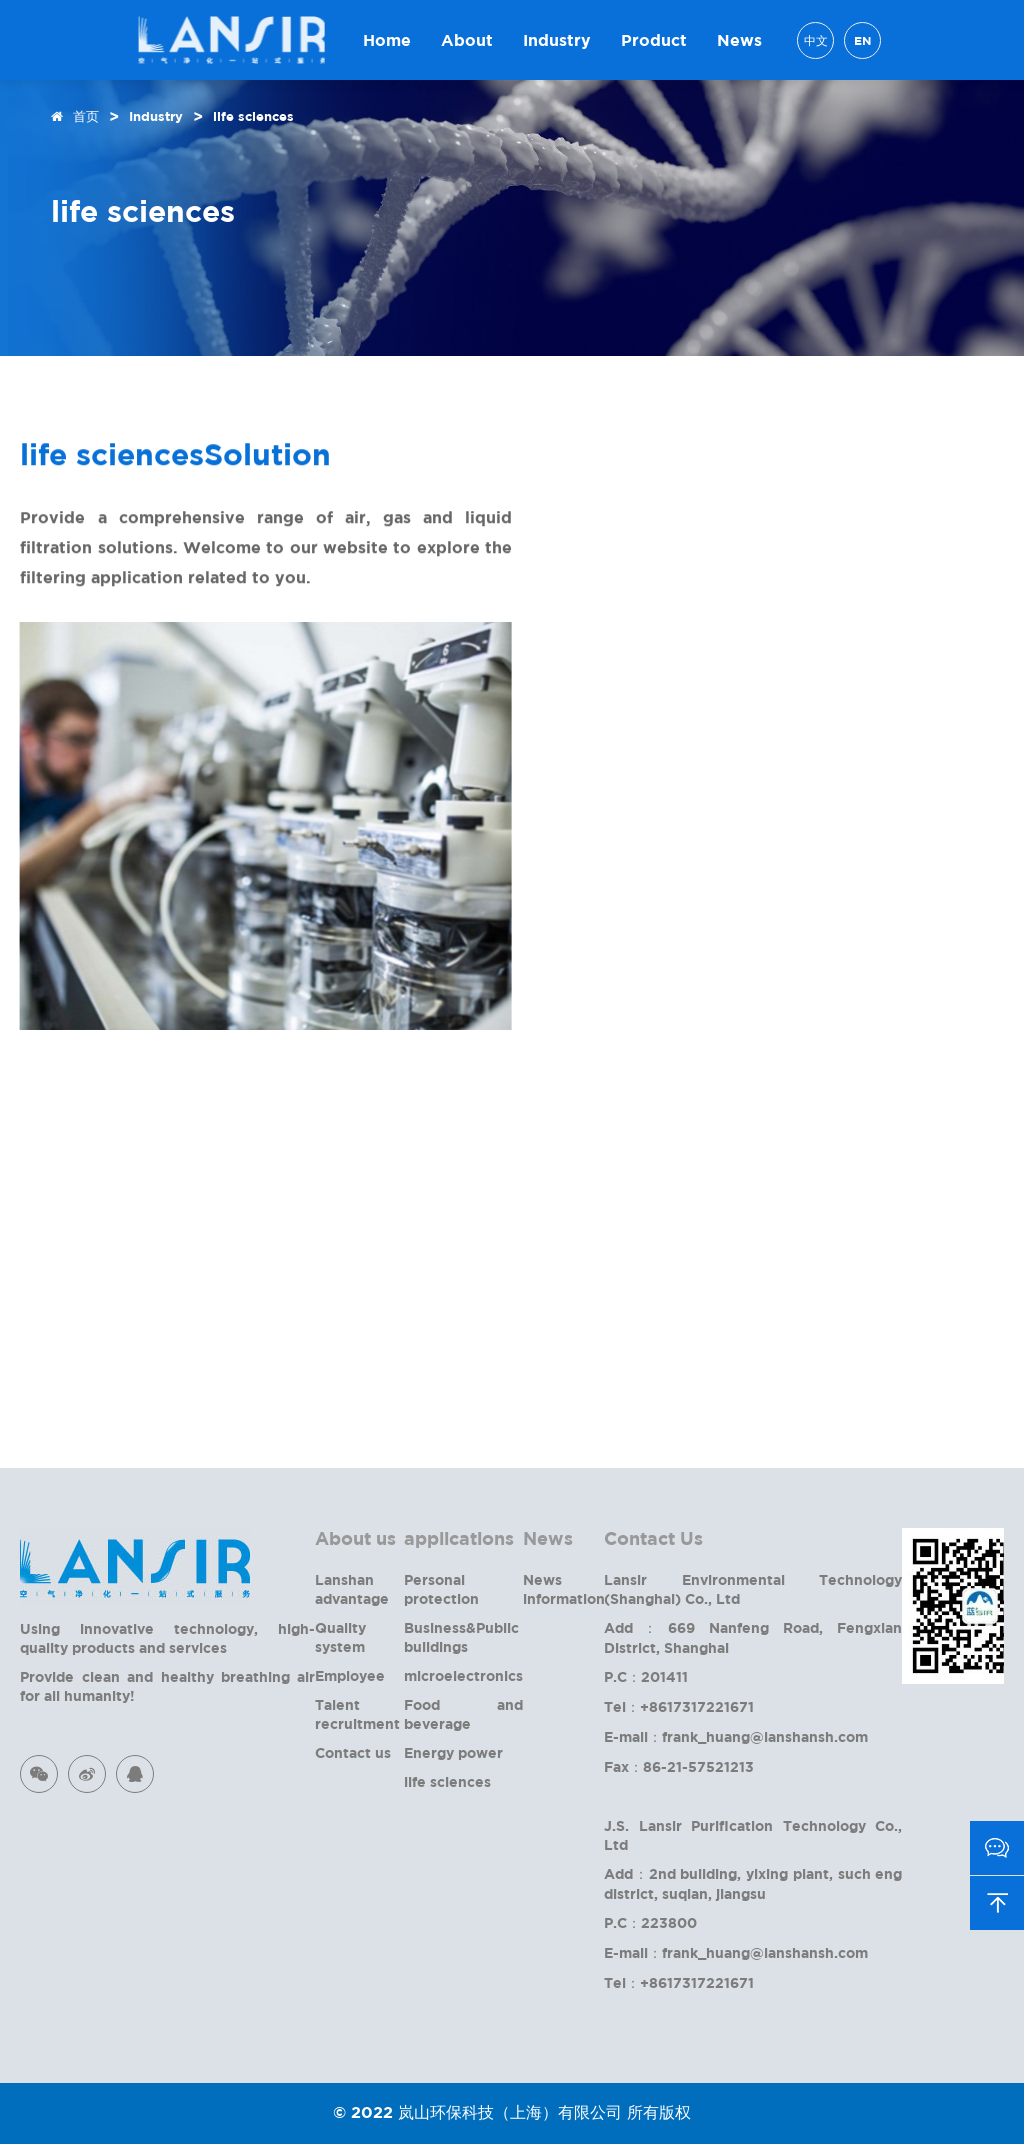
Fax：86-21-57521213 (679, 1766)
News (739, 40)
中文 (816, 40)
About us (355, 1538)
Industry (557, 40)
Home (387, 40)
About (467, 40)
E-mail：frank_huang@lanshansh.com (736, 1736)
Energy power (453, 1752)
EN (862, 40)
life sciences (253, 116)
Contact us (353, 1752)
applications (459, 1538)
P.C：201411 (646, 1676)
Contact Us (653, 1538)
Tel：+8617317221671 (679, 1706)
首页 (86, 116)
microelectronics (463, 1675)
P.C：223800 (650, 1922)
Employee (350, 1675)
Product (654, 40)
